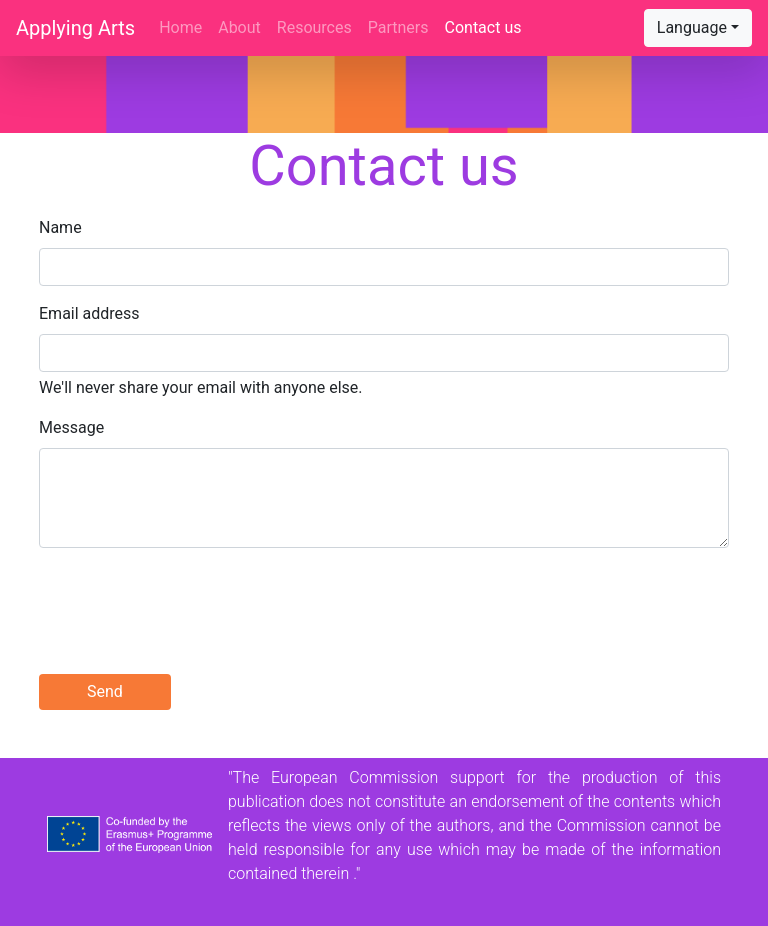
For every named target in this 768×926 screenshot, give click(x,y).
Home (184, 26)
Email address (89, 313)
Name (60, 227)
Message (71, 427)
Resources (314, 27)
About (239, 27)
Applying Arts (75, 28)
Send (105, 691)
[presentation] (191, 603)
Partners (398, 27)
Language (692, 27)
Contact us (483, 27)
